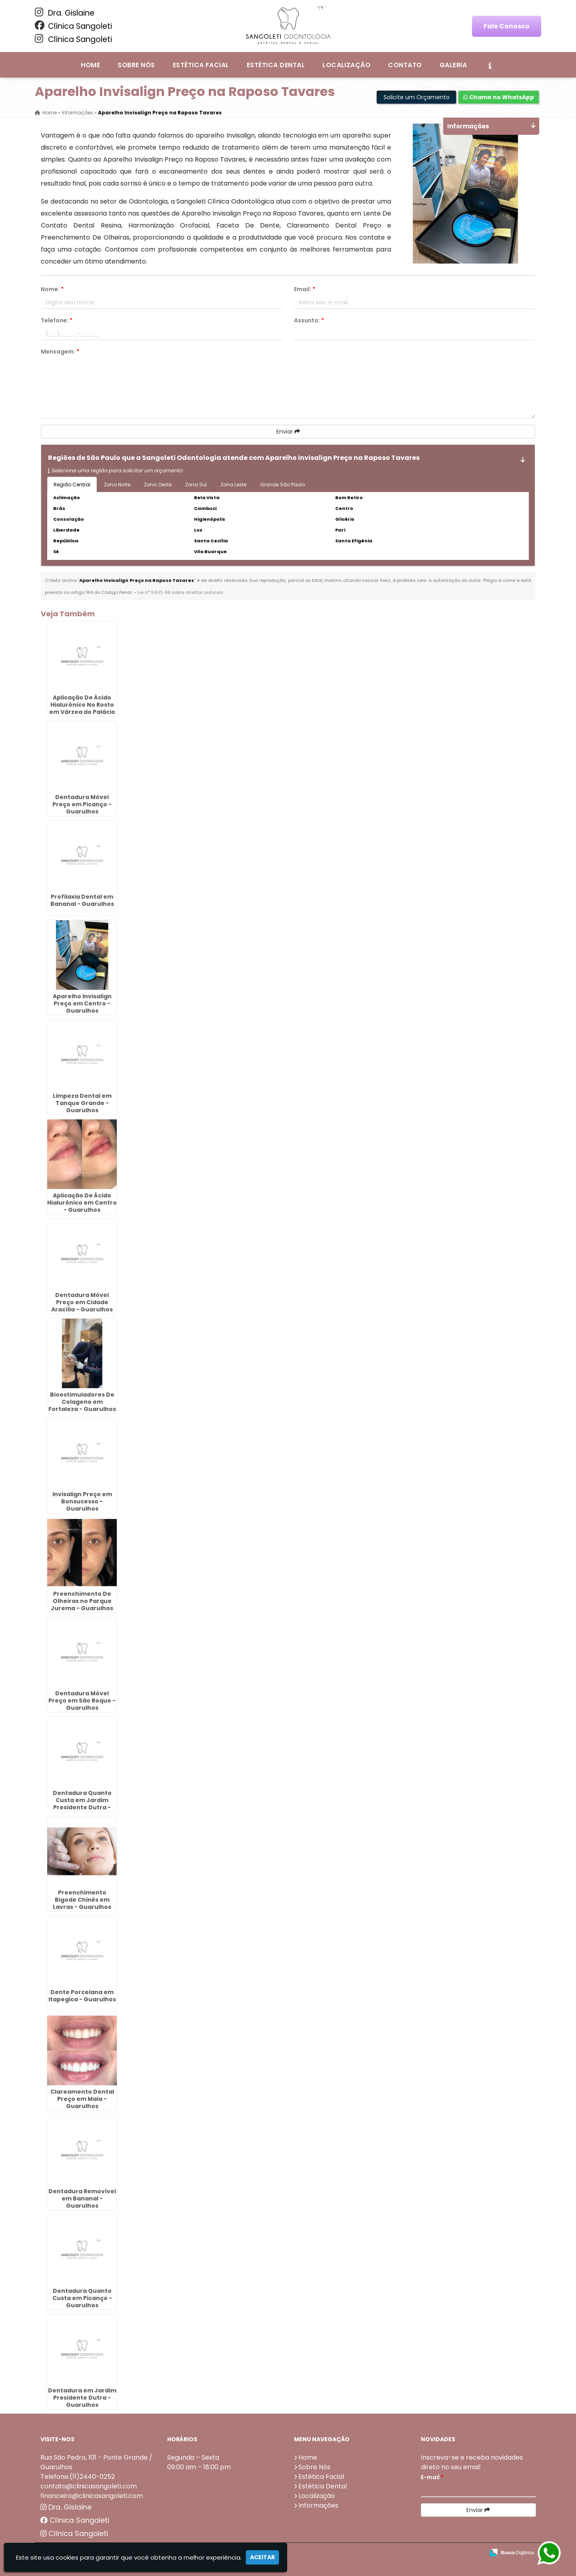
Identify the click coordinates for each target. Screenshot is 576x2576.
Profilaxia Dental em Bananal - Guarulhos (82, 900)
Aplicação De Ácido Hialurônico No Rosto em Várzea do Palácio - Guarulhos (82, 708)
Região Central (72, 484)
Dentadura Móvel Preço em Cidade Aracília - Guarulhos (82, 1302)
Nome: (52, 289)
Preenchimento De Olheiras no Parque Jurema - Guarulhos (82, 1601)
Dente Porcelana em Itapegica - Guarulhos (82, 1995)
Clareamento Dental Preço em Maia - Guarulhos (82, 2099)
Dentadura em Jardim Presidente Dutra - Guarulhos (82, 2397)
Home (90, 65)
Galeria (453, 65)
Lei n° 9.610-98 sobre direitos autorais (180, 592)
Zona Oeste (158, 484)
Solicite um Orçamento (417, 97)
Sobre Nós (136, 65)
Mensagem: (60, 352)
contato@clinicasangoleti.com (88, 2486)
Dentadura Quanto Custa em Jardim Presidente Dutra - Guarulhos (82, 1804)
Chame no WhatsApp (498, 97)
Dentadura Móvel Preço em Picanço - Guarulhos (82, 804)
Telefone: (56, 320)
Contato (405, 65)
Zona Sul (196, 484)
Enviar (288, 432)
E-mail (432, 2477)
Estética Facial (201, 65)
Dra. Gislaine (64, 12)
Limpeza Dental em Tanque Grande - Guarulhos (82, 1103)
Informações (318, 2505)
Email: (304, 289)
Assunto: (309, 320)
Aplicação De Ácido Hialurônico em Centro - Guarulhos (82, 1202)
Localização (346, 65)
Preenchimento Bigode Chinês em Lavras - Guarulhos (82, 1900)
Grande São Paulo (282, 484)
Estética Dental (276, 65)
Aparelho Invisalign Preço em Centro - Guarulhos (82, 1003)
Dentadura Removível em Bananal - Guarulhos (82, 2198)
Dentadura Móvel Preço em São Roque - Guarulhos (82, 1700)
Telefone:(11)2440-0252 (77, 2476)
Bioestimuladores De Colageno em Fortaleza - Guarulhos (82, 1402)
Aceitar (262, 2557)
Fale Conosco (507, 26)
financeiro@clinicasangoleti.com (91, 2495)
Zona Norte (117, 484)
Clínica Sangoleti (73, 26)
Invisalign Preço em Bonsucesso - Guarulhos (82, 1501)
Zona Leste (233, 484)
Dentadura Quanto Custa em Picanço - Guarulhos (82, 2298)
